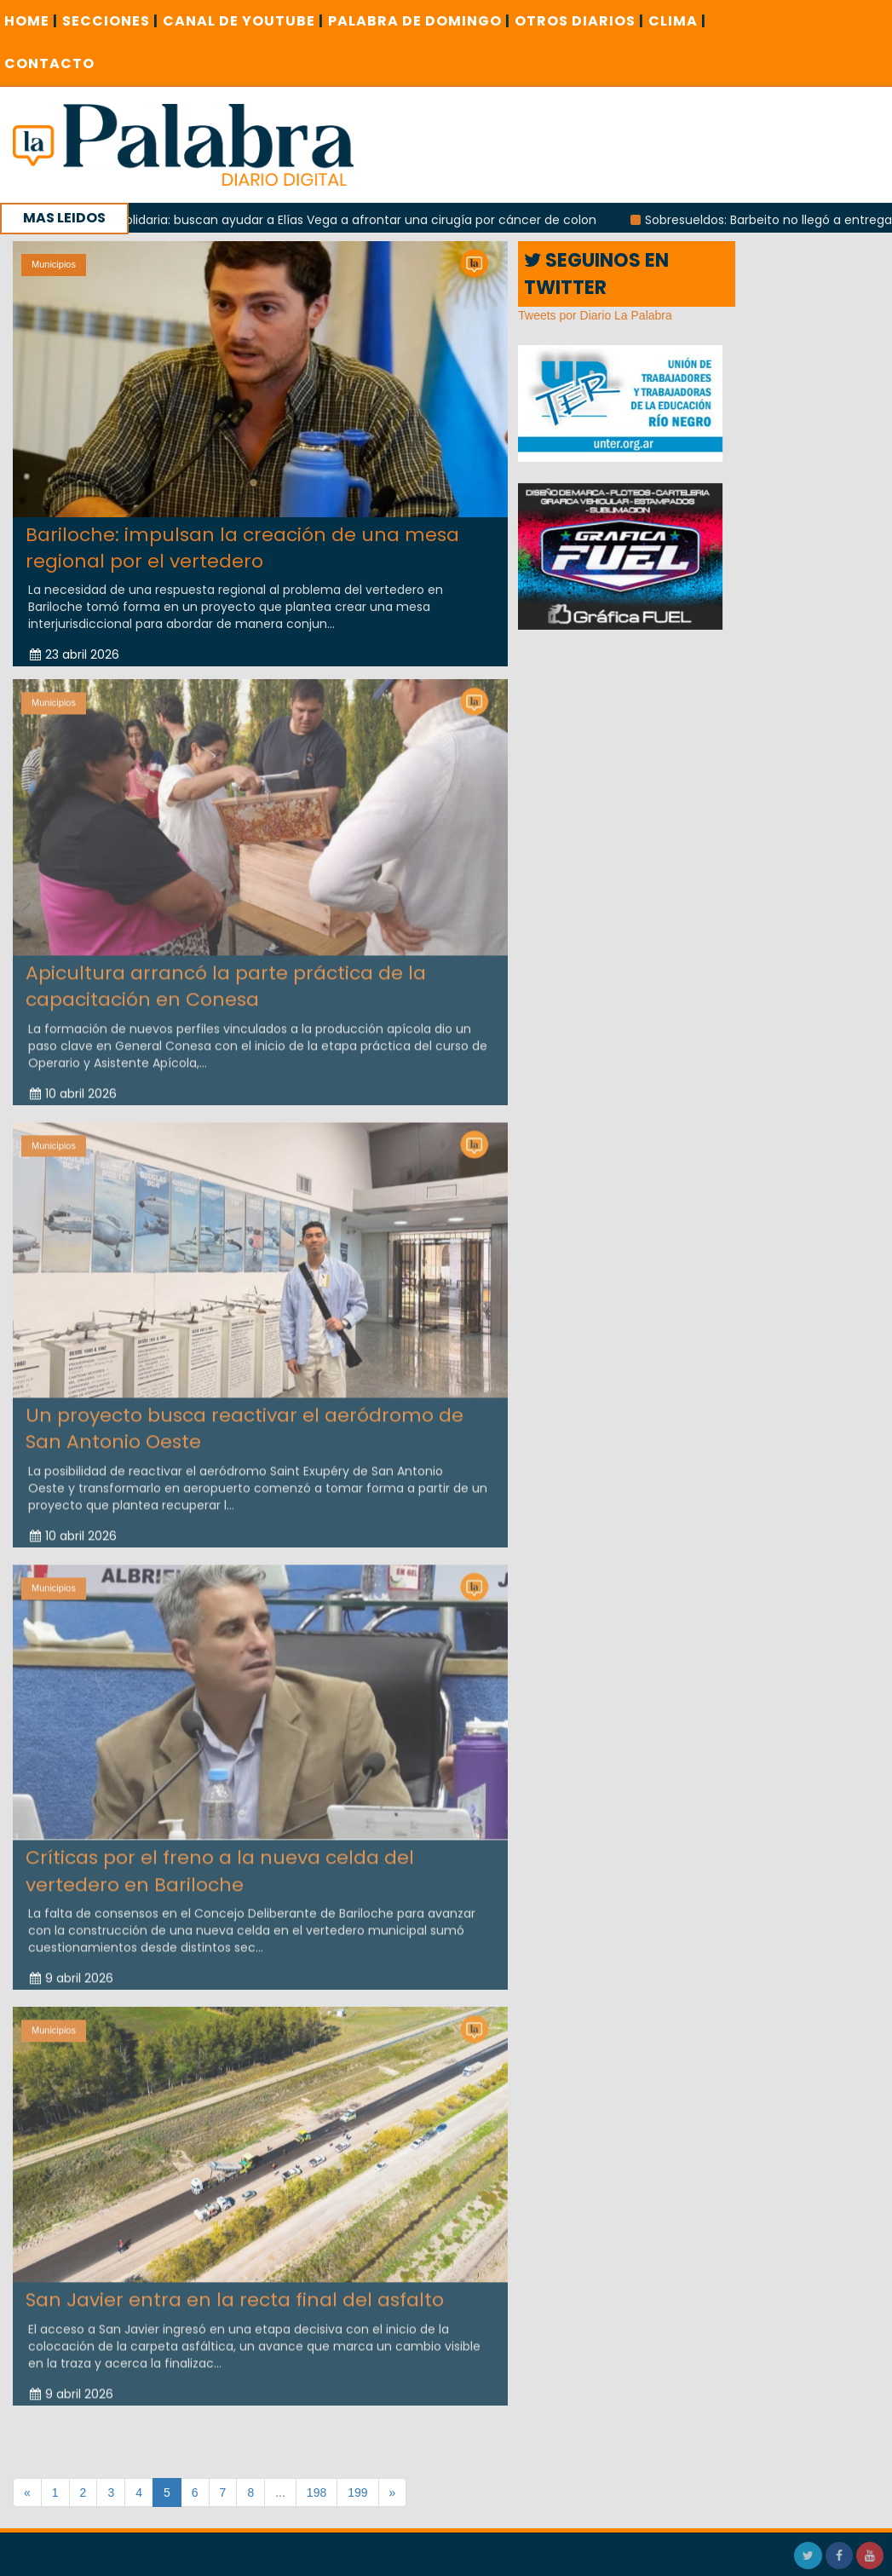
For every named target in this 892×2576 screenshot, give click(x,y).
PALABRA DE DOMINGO (419, 21)
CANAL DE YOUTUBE (243, 21)
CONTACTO (49, 63)
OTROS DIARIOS (579, 21)
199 (357, 2492)
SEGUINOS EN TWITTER (596, 273)
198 (316, 2492)
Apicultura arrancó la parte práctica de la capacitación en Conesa (226, 980)
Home (31, 21)
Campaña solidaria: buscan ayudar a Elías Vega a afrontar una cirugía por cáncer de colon (336, 219)
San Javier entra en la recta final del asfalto (235, 2294)
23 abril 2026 (74, 654)
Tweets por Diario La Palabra (595, 315)
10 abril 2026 (73, 1088)
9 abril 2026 (71, 1972)
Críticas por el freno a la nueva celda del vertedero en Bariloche (220, 1865)
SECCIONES (110, 21)
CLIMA (677, 21)
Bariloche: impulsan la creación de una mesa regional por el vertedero (242, 547)
